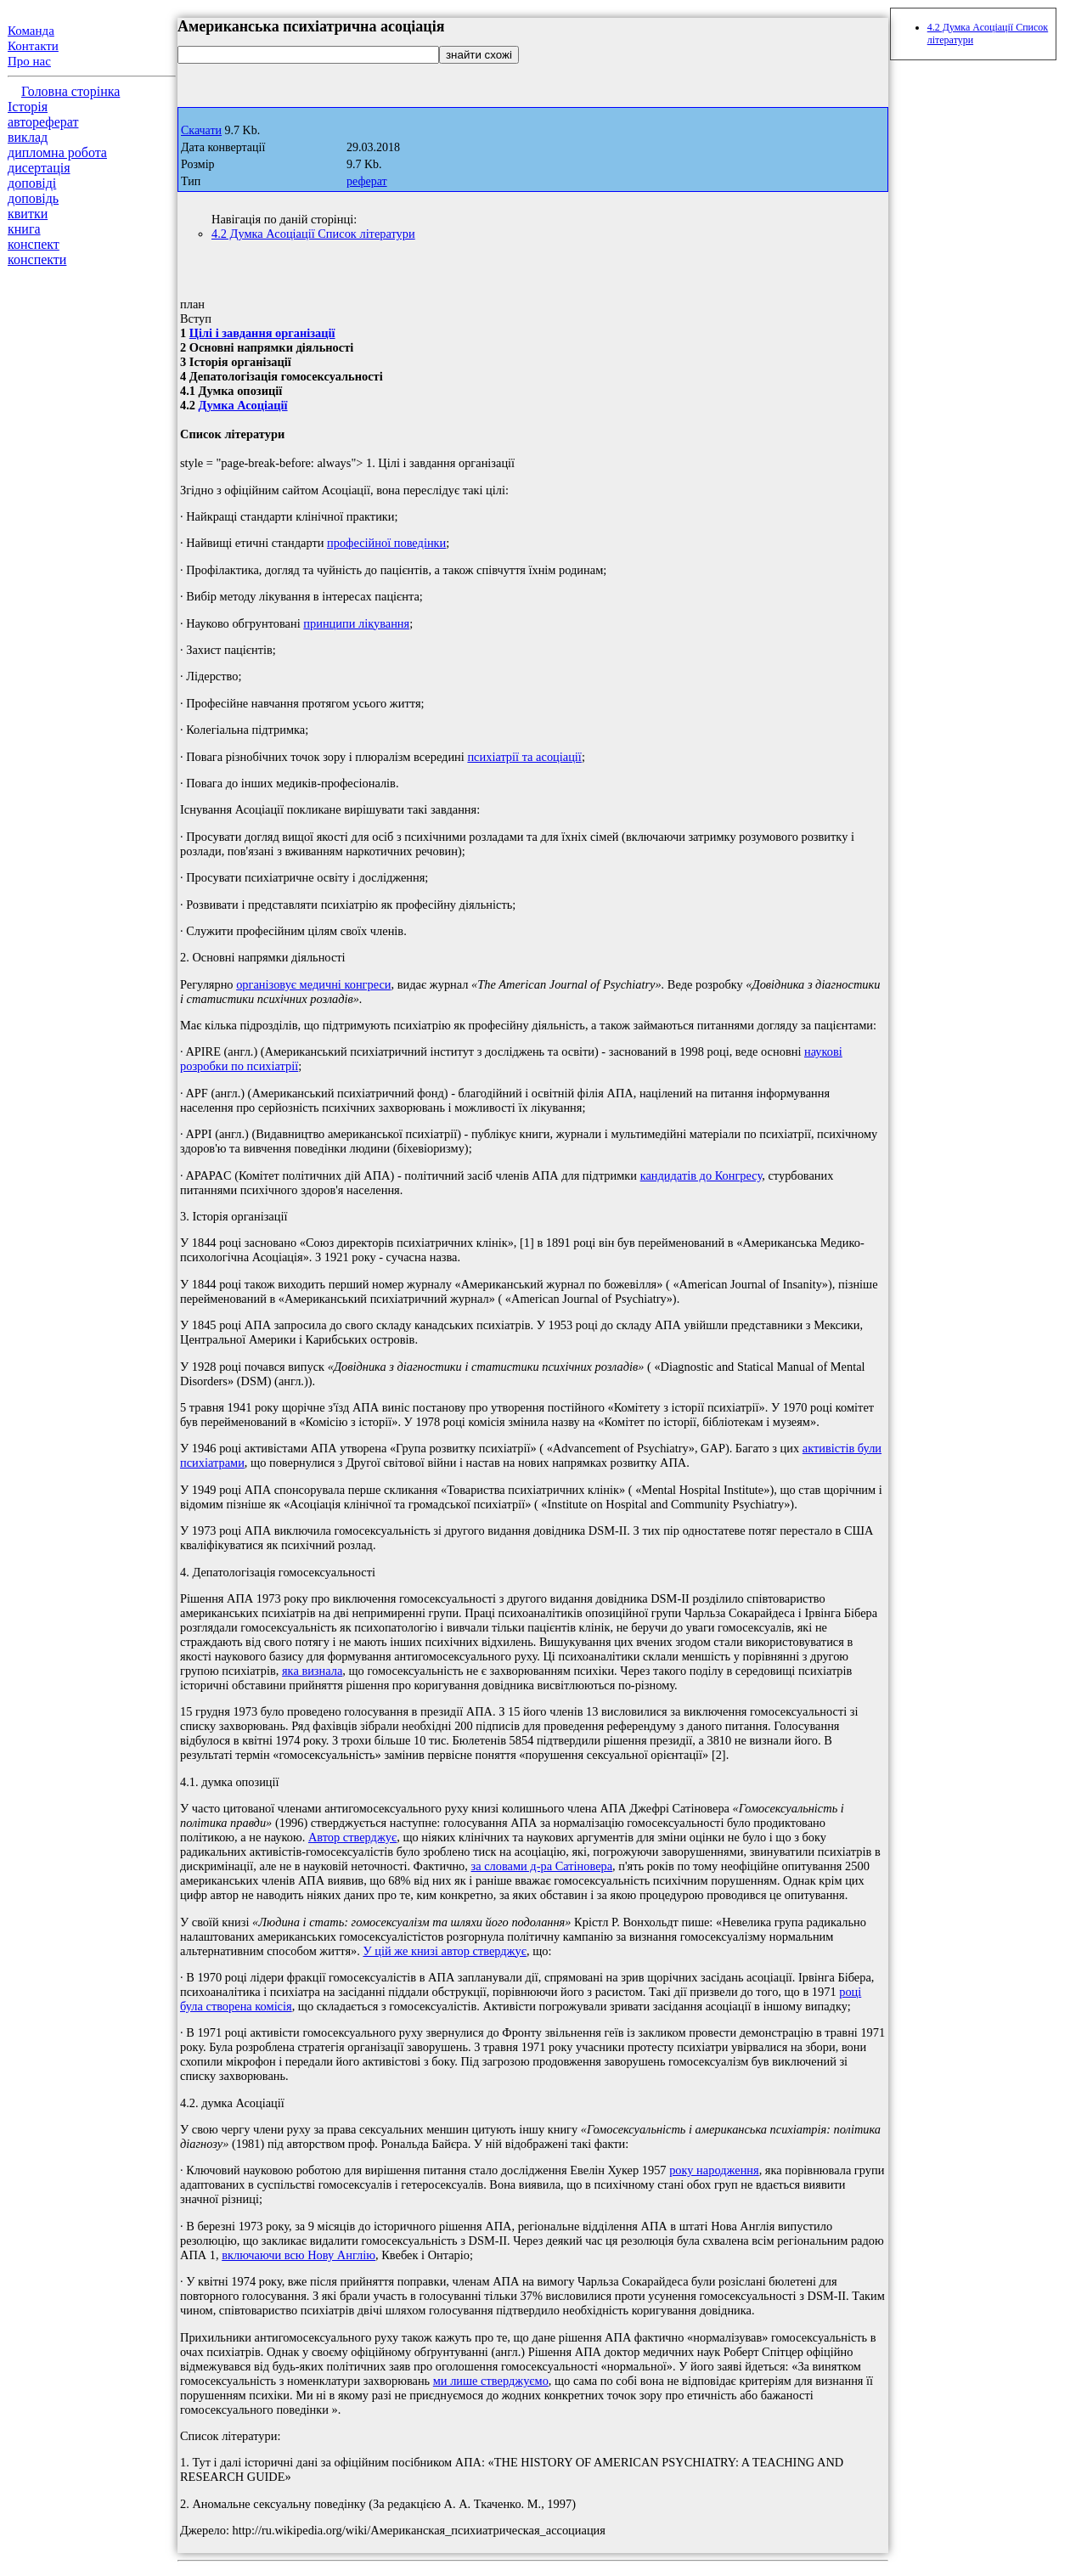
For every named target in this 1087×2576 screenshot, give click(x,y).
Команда (31, 30)
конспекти (37, 259)
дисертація (39, 168)
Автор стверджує (352, 1837)
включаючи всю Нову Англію (298, 2255)
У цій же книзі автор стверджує (445, 1951)
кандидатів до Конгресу (701, 1175)
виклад (28, 137)
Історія (28, 106)
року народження (714, 2170)
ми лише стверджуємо (491, 2380)
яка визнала (312, 1670)
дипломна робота (57, 152)
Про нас (29, 61)
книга (24, 229)
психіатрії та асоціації (524, 757)
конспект (33, 244)
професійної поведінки (386, 543)
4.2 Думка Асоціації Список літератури (313, 233)
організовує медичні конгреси (313, 984)
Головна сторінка (70, 91)
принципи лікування (356, 623)
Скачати (201, 130)
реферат (366, 181)
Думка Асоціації (243, 405)
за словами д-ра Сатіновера (542, 1866)
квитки (28, 213)
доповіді (32, 183)
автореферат (43, 122)
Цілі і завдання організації (262, 333)
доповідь (33, 198)
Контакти (33, 46)
